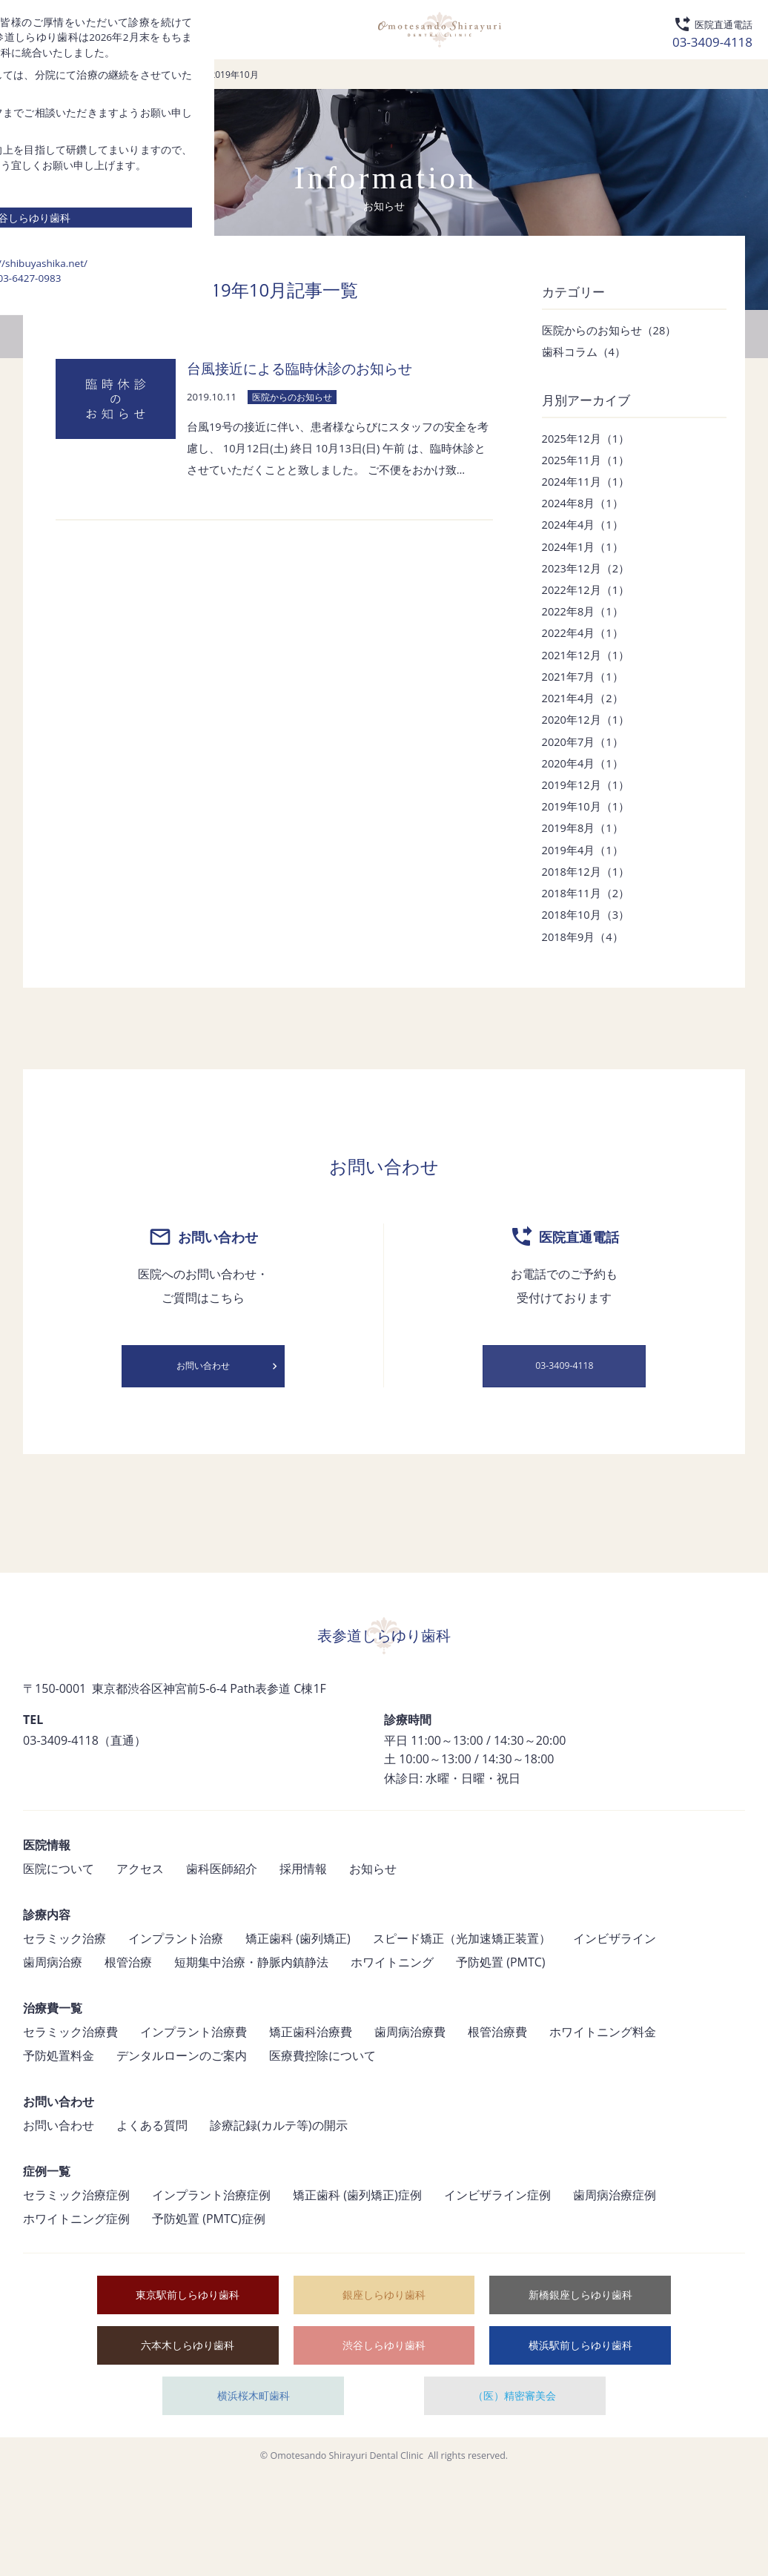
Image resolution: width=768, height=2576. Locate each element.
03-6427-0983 (384, 1519)
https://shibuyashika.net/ (384, 1499)
